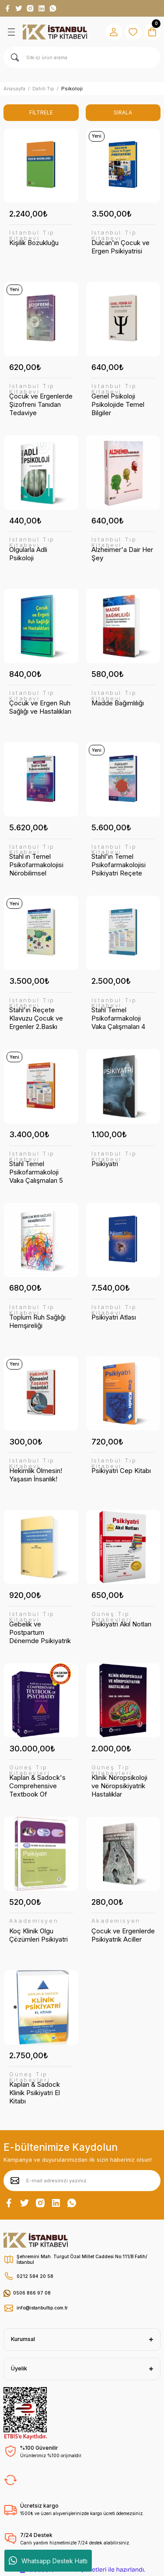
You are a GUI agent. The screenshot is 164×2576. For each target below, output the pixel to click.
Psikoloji (72, 88)
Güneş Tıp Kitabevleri (111, 1617)
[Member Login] (113, 32)
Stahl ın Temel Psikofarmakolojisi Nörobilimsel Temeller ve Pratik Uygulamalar (36, 864)
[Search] (82, 57)
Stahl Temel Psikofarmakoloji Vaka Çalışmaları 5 (36, 1172)
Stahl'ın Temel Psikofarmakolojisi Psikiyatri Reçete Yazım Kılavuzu (118, 864)
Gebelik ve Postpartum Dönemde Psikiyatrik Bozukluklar (40, 1632)
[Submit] (14, 2180)
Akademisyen (33, 1921)
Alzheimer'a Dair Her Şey (122, 553)
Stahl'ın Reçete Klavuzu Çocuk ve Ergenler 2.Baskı (36, 1018)
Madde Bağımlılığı (117, 703)
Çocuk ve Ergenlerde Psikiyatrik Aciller (123, 1935)
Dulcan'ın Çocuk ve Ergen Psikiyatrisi (120, 246)
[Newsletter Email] (82, 2180)
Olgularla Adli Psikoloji (28, 553)
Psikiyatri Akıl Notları (121, 1624)
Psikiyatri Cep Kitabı (121, 1470)
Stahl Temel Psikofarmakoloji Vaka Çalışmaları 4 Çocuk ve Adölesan (120, 1018)
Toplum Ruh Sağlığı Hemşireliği (37, 1321)
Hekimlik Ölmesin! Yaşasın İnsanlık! (35, 1474)
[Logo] (55, 32)
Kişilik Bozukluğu (34, 242)
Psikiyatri (104, 1164)
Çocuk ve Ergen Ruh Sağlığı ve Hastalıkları (40, 707)
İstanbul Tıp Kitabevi (32, 236)
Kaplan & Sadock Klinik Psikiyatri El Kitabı (34, 2092)
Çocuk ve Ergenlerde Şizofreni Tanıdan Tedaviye (41, 404)
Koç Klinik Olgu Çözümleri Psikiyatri (38, 1935)
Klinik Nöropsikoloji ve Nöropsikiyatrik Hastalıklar (119, 1785)
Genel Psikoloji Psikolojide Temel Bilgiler (117, 404)
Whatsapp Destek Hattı (48, 2560)
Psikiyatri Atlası (113, 1317)
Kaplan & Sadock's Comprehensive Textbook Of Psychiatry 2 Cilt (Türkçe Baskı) (37, 1785)
